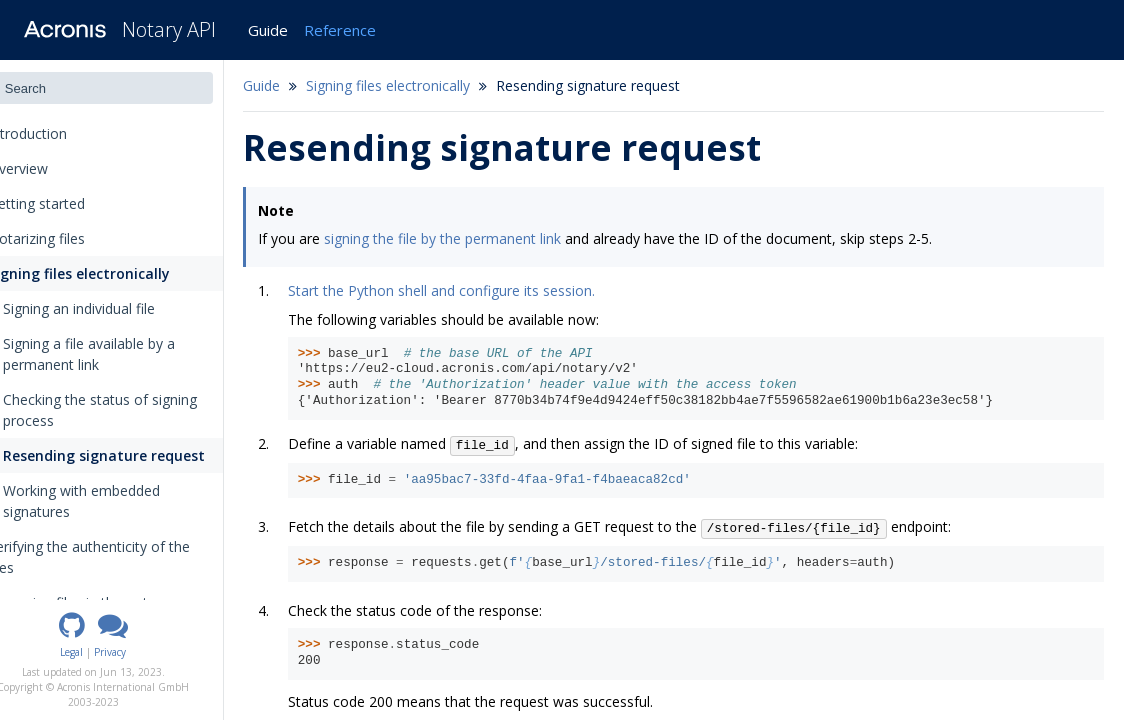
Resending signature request (140, 455)
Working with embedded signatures (111, 501)
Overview (47, 168)
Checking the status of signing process (136, 410)
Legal (108, 652)
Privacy (147, 652)
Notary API (169, 29)
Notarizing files (66, 238)
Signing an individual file (115, 308)
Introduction (63, 133)
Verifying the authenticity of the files (118, 557)
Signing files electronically (106, 273)
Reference (340, 30)
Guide (268, 30)
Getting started (66, 203)
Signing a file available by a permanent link (125, 354)
